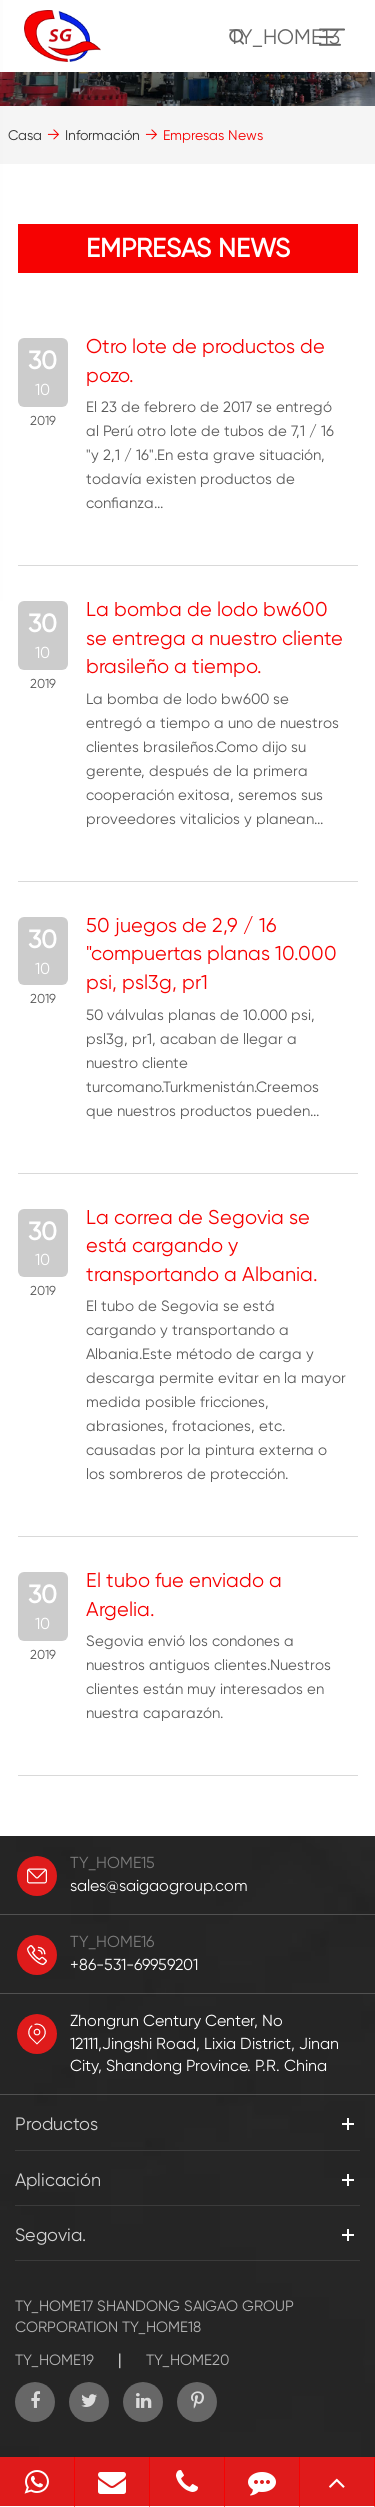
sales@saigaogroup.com (159, 1885)
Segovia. (50, 2234)
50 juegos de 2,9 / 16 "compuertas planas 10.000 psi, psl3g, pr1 (211, 954)
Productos (56, 2123)
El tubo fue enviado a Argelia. (184, 1595)
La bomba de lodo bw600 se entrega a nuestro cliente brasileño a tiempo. (214, 638)
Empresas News (213, 135)
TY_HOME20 (187, 2360)
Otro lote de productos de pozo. (205, 361)
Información (102, 135)
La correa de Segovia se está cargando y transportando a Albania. (202, 1246)
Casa (25, 135)
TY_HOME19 (54, 2360)
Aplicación (58, 2179)
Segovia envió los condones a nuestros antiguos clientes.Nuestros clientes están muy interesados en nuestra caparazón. (208, 1677)
